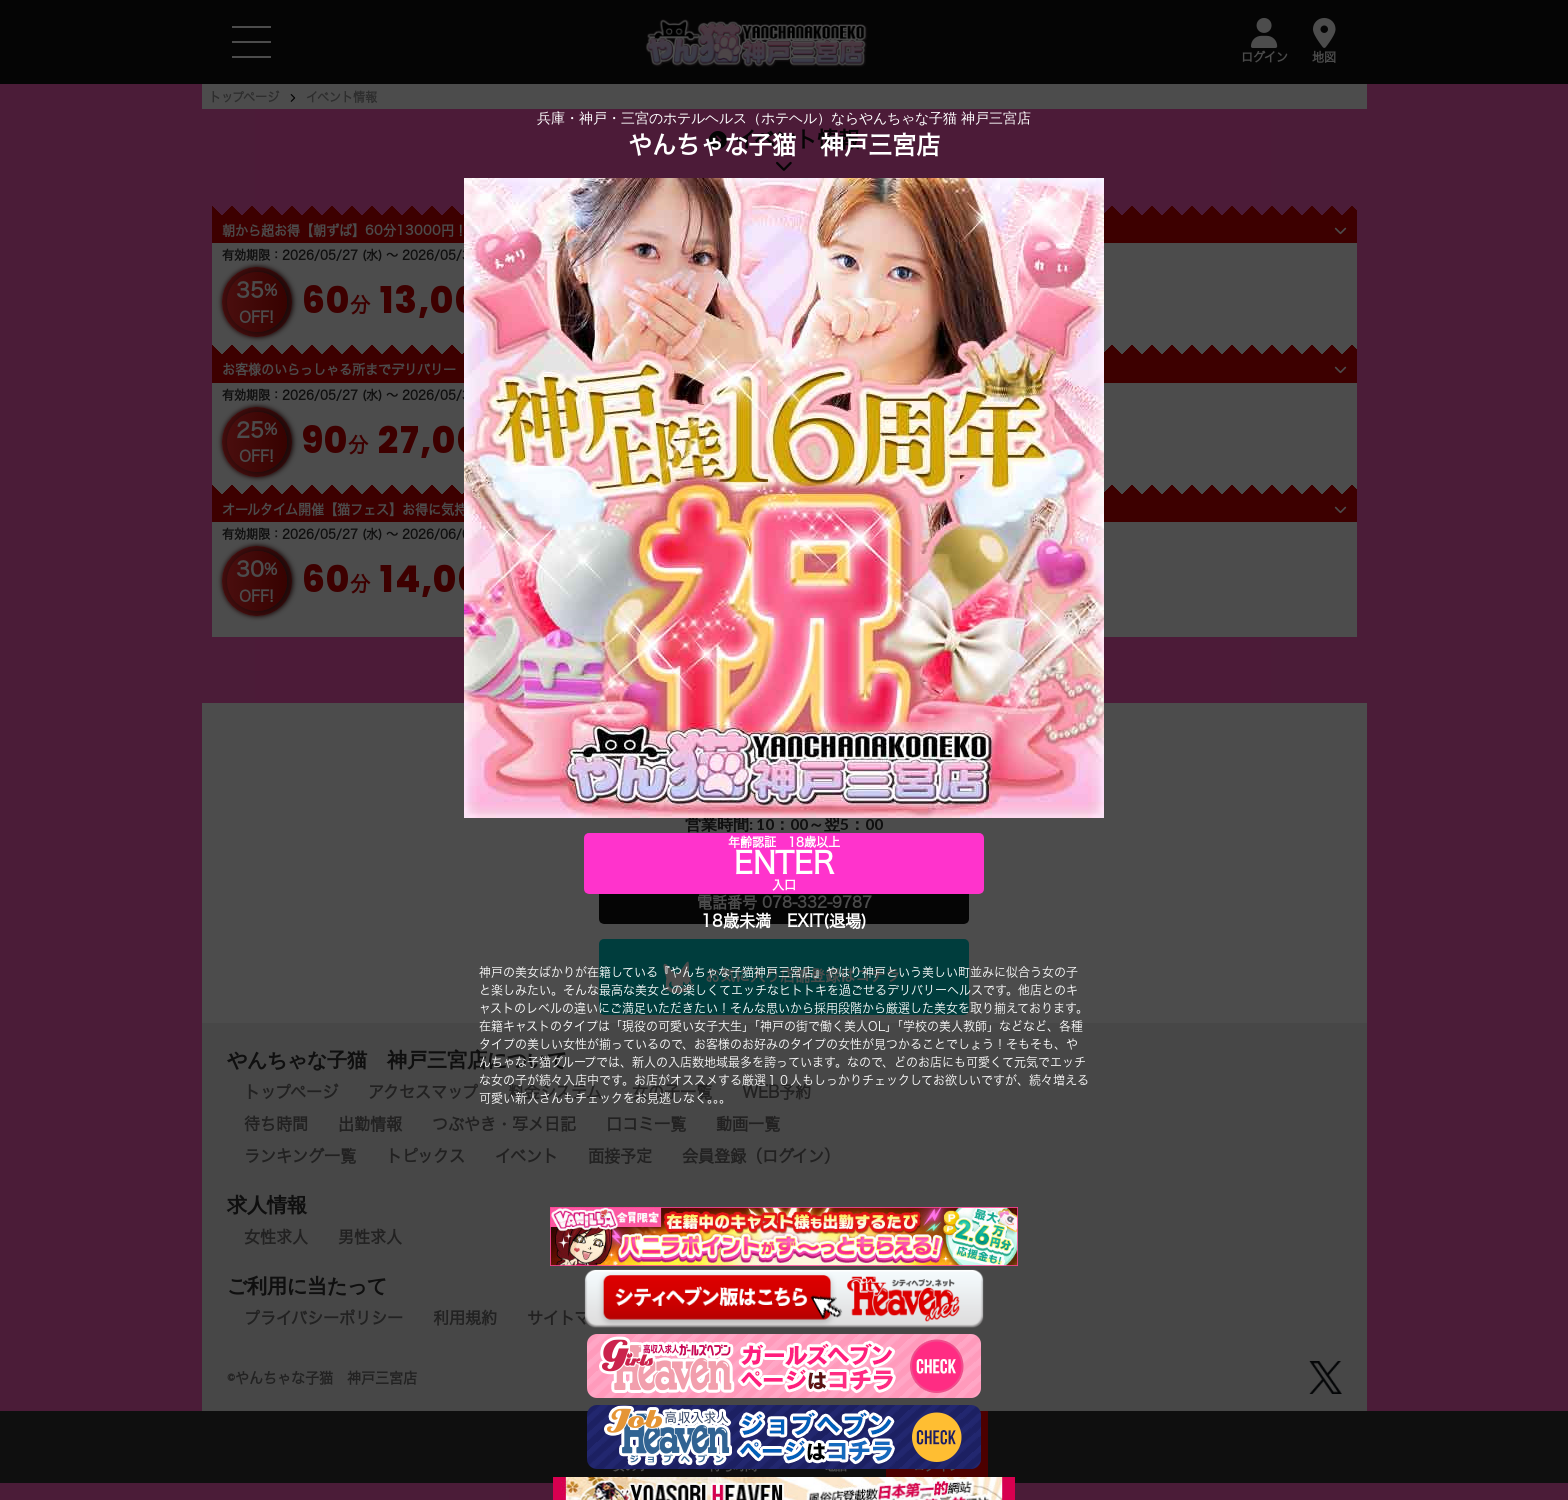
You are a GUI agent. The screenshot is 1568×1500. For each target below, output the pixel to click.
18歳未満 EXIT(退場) (784, 921)
